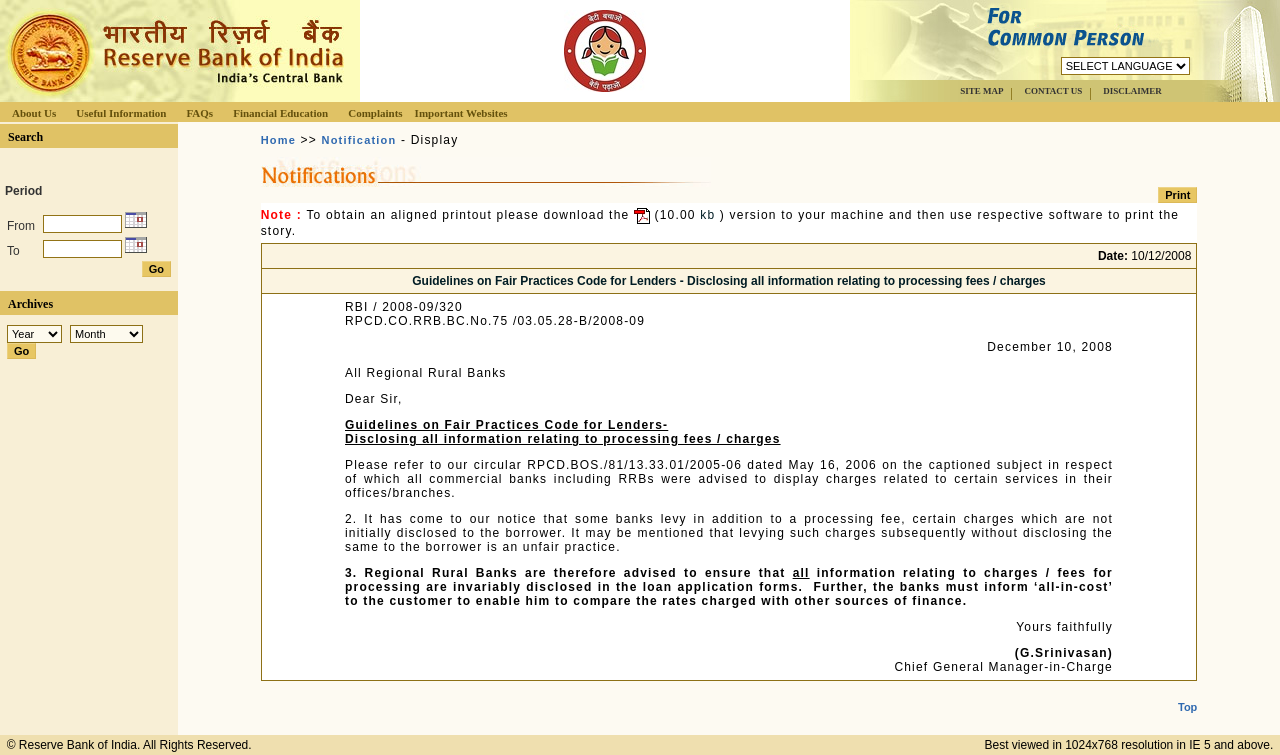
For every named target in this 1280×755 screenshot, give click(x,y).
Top (1187, 691)
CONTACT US (1053, 91)
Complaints (375, 113)
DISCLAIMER (1132, 91)
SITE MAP (981, 91)
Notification (359, 140)
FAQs (199, 113)
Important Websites (461, 113)
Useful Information (121, 113)
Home (278, 140)
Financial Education (280, 113)
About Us (34, 113)
